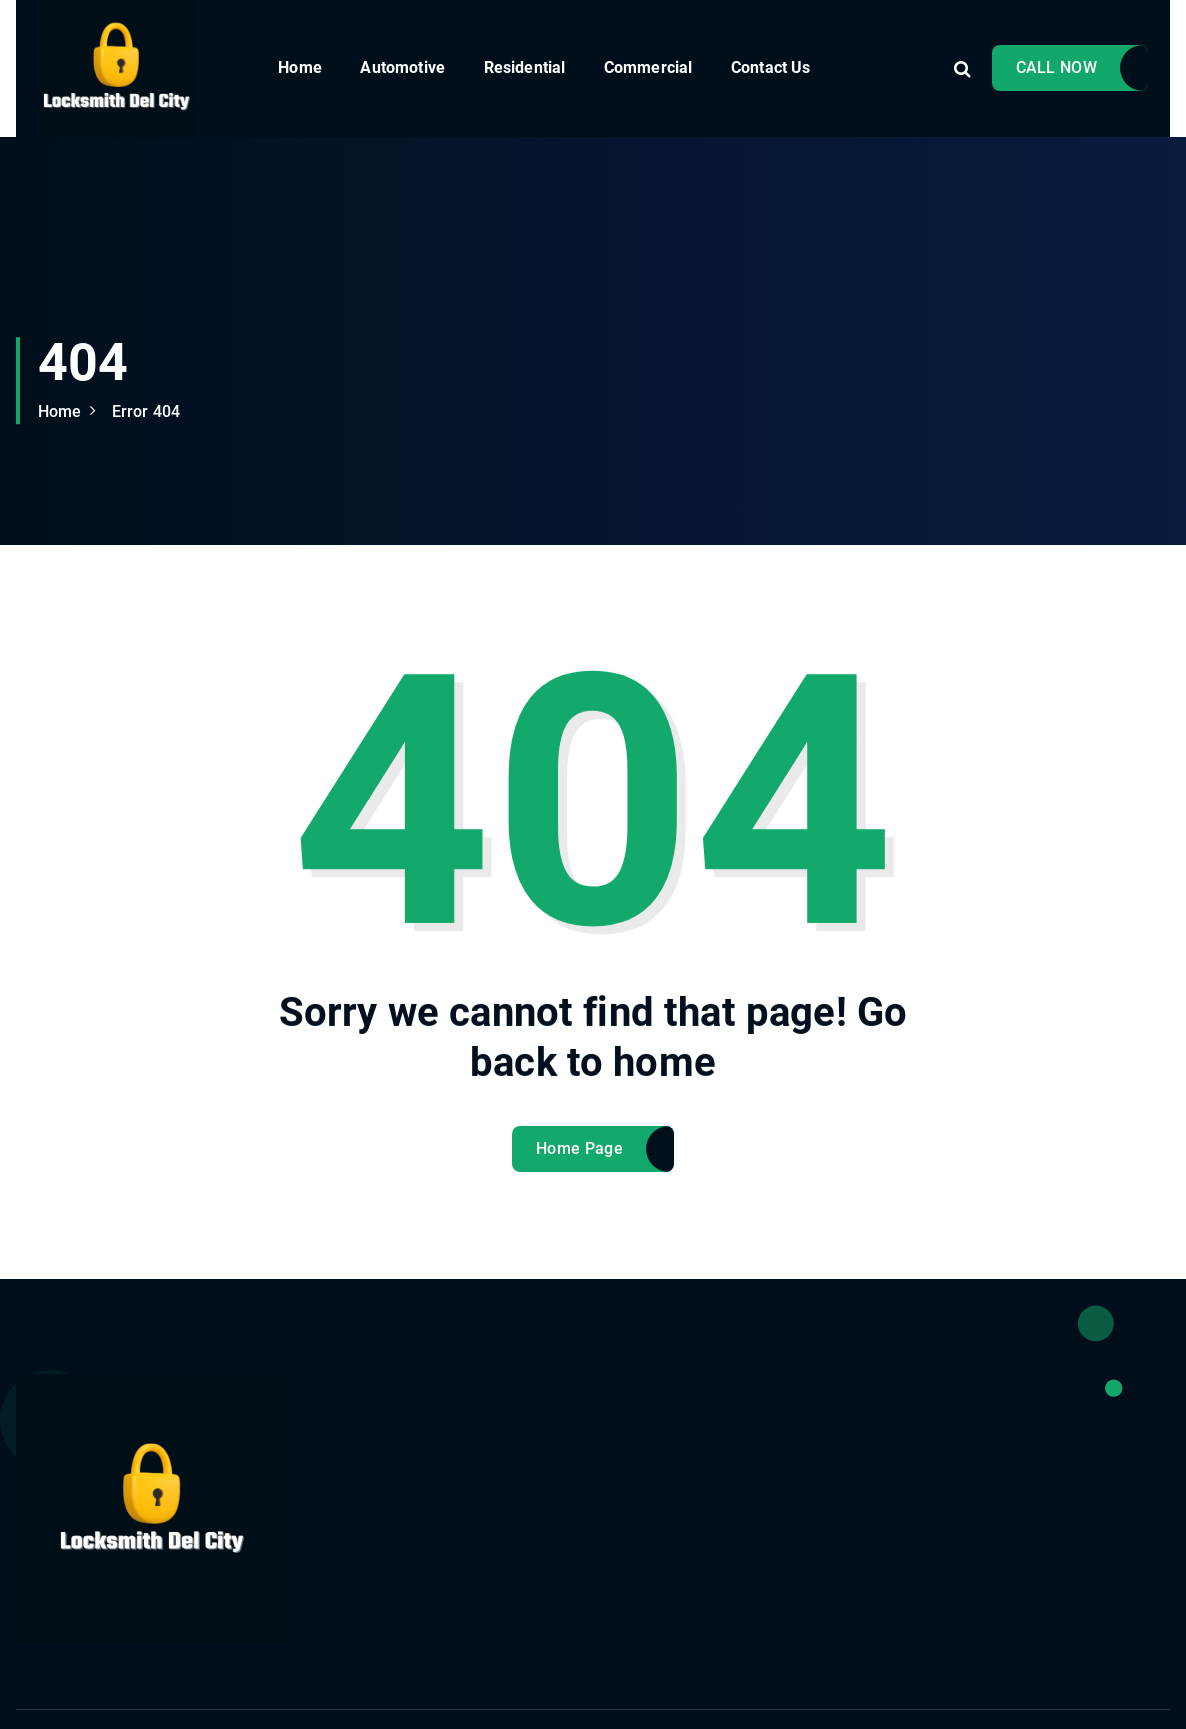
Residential (525, 67)
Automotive (402, 67)
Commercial (648, 67)
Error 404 (146, 411)
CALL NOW (1056, 67)
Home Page (579, 1165)
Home (300, 67)
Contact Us (771, 67)
